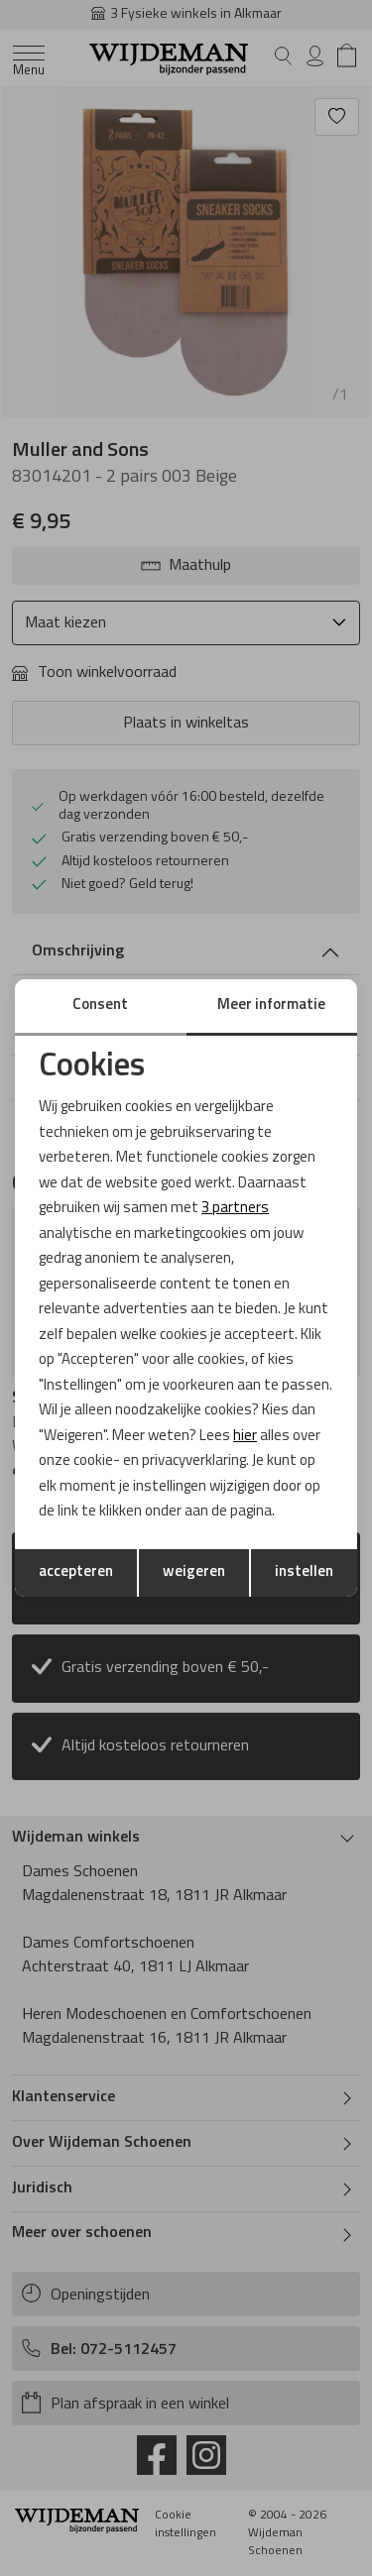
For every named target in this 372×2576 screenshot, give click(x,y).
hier (245, 1436)
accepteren (76, 1572)
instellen (304, 1572)
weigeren (194, 1572)
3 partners (235, 1208)
